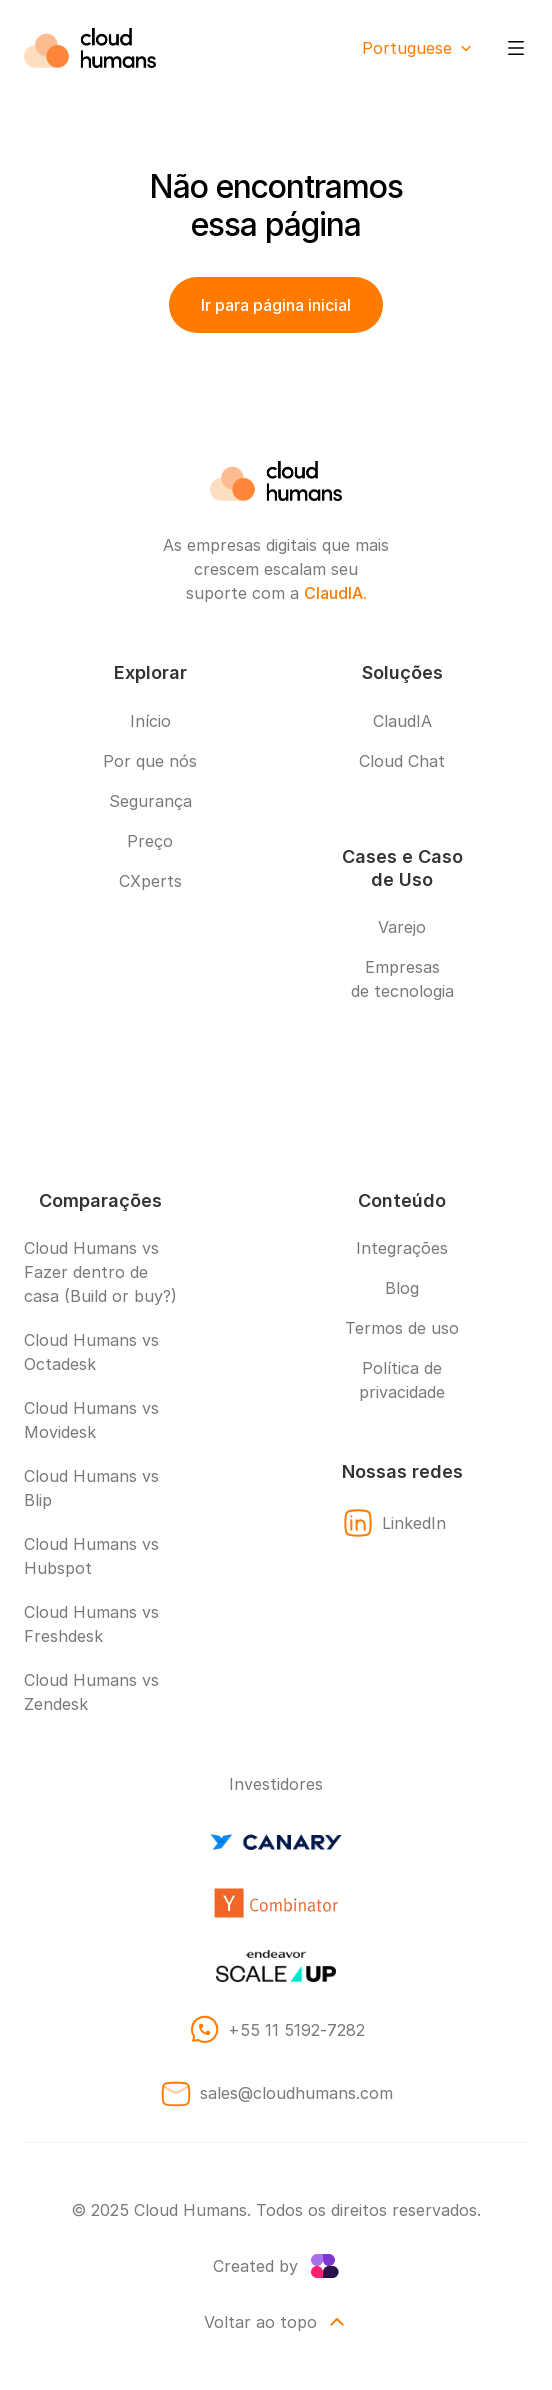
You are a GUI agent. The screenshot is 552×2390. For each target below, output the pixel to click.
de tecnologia (402, 991)
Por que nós (150, 761)
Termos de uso (402, 1328)
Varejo (402, 927)
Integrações (402, 1248)
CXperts (150, 881)
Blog (402, 1288)
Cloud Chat (402, 761)
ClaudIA (402, 721)
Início (150, 721)
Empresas (402, 967)
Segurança (150, 801)
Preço (150, 841)
